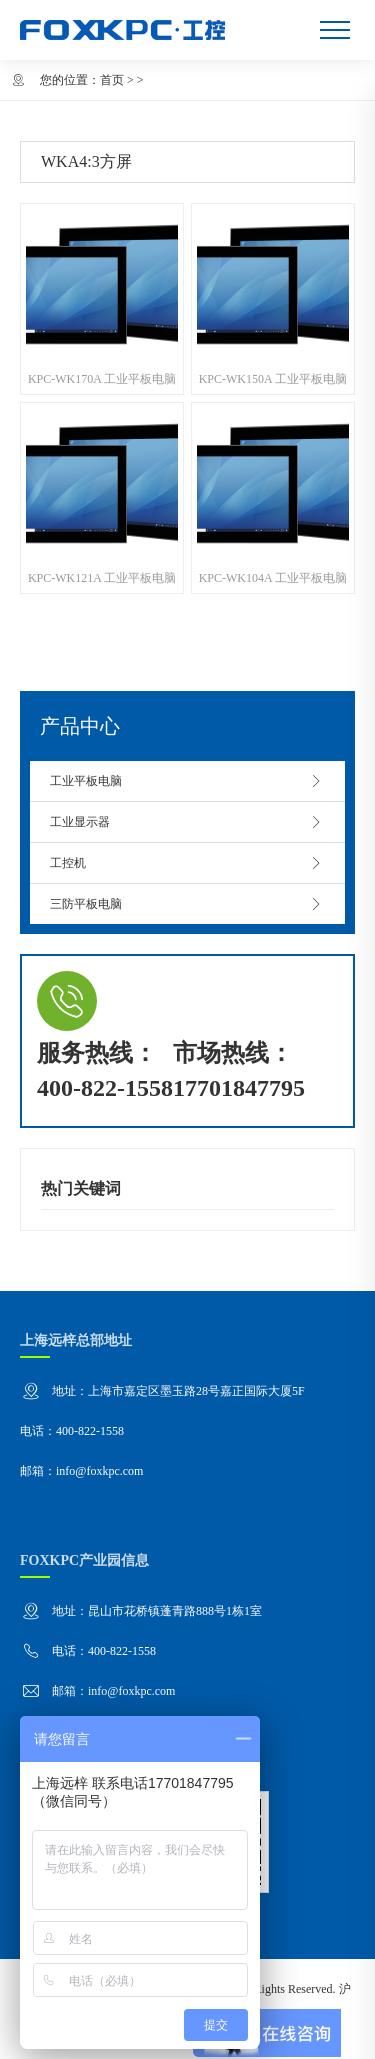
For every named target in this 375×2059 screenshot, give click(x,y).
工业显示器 (187, 822)
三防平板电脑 (187, 904)
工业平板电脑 (187, 781)
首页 (112, 80)
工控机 (187, 863)
